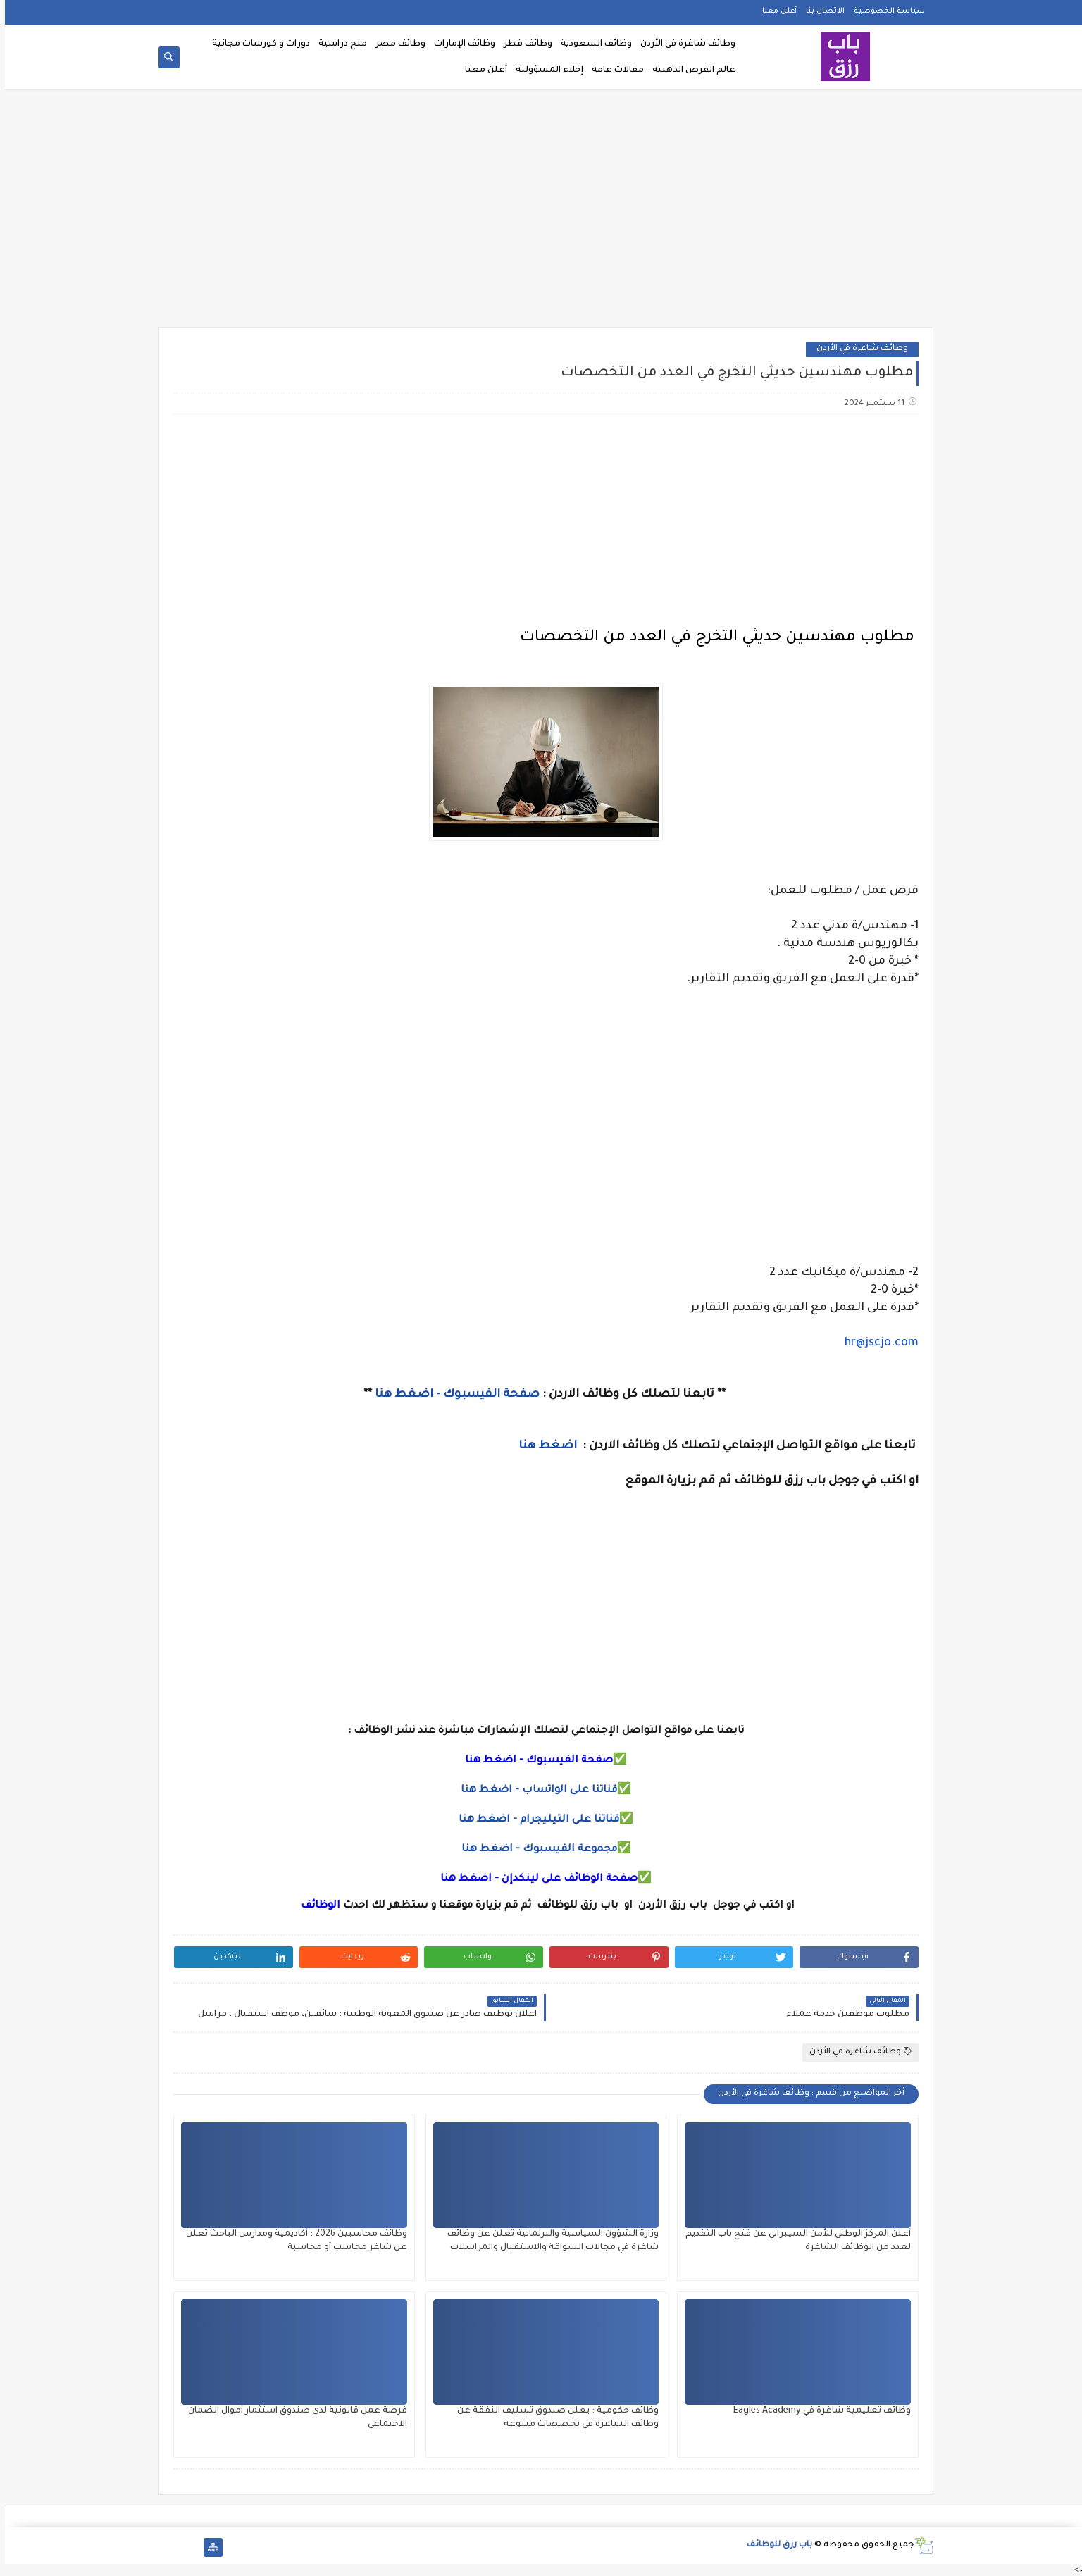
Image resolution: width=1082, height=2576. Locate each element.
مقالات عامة (613, 70)
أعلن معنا (774, 11)
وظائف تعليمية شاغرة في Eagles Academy (817, 2411)
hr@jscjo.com (877, 1343)
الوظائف (314, 1906)
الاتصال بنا (820, 11)
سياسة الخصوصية (884, 11)
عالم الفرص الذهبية (688, 70)
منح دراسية (337, 44)
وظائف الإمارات (459, 44)
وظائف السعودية (591, 44)
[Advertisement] (541, 212)
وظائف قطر (523, 44)
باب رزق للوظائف (774, 2545)
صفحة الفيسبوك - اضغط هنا (452, 1394)
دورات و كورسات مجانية (256, 44)
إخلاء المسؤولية (544, 70)
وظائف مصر (396, 44)
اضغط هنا (544, 1446)
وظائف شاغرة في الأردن (682, 44)
